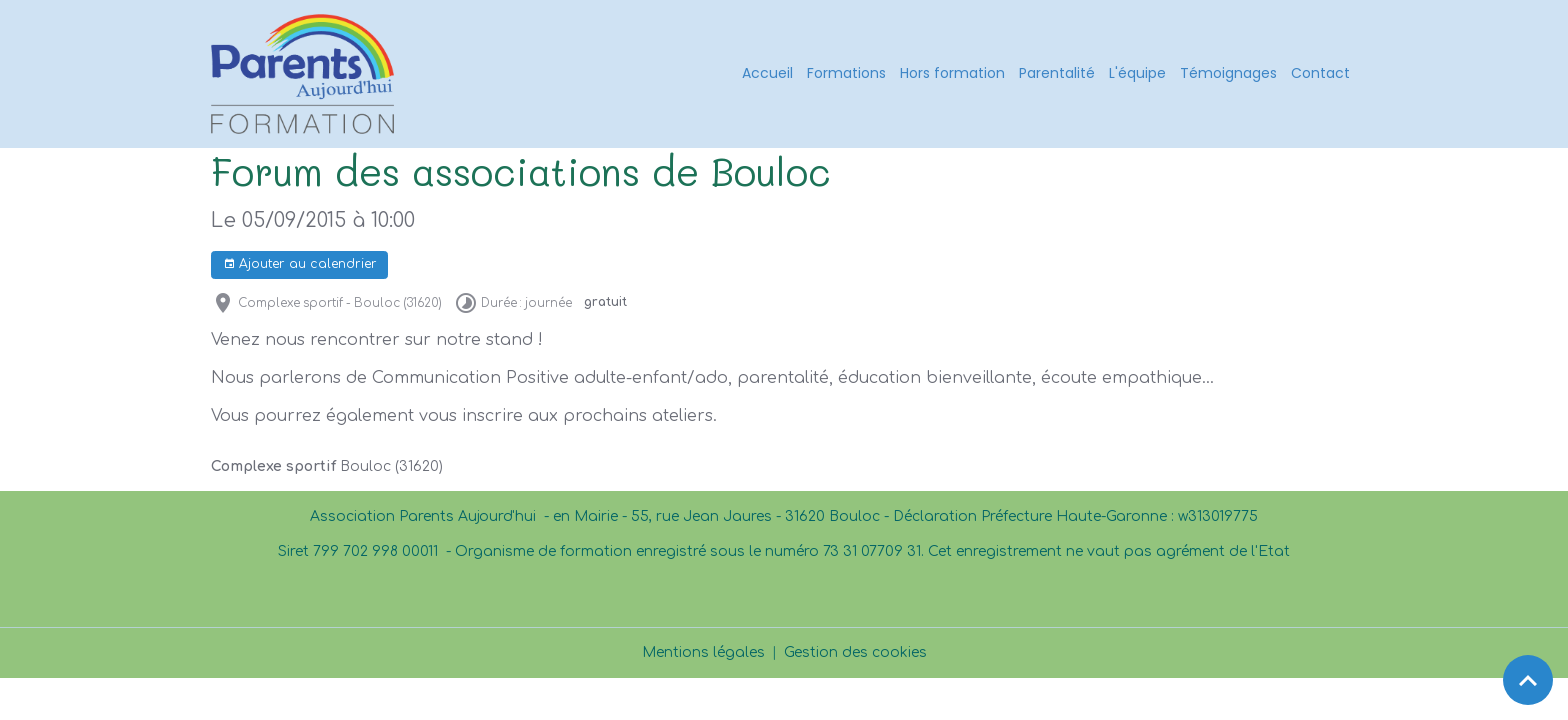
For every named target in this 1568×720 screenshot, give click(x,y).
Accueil (767, 73)
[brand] (306, 74)
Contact (1320, 73)
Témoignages (1228, 73)
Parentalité (1057, 73)
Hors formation (952, 73)
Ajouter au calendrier (300, 264)
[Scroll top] (1528, 680)
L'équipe (1137, 73)
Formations (846, 73)
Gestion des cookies (855, 652)
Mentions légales (703, 652)
